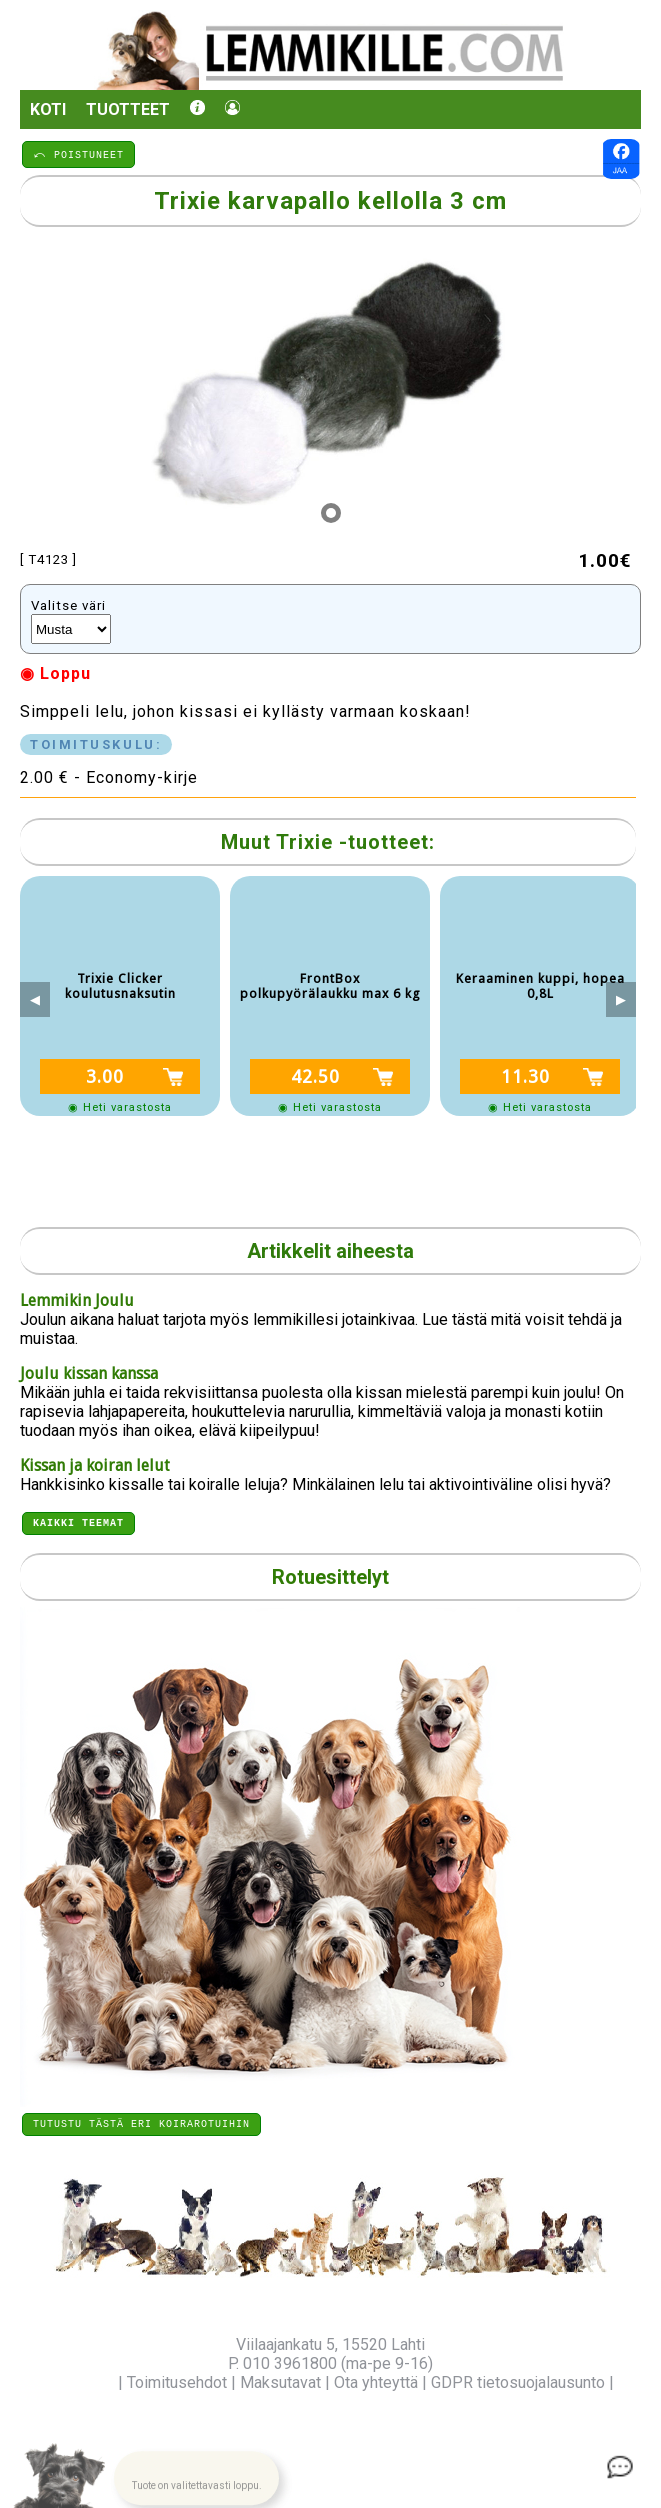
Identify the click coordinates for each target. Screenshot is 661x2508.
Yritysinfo (80, 2382)
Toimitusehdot (177, 2382)
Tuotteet (128, 109)
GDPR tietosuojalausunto (518, 2382)
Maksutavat (280, 2382)
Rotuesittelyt (330, 1574)
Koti (48, 109)
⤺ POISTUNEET (78, 154)
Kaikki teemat (78, 1519)
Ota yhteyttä (376, 2382)
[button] (196, 2473)
